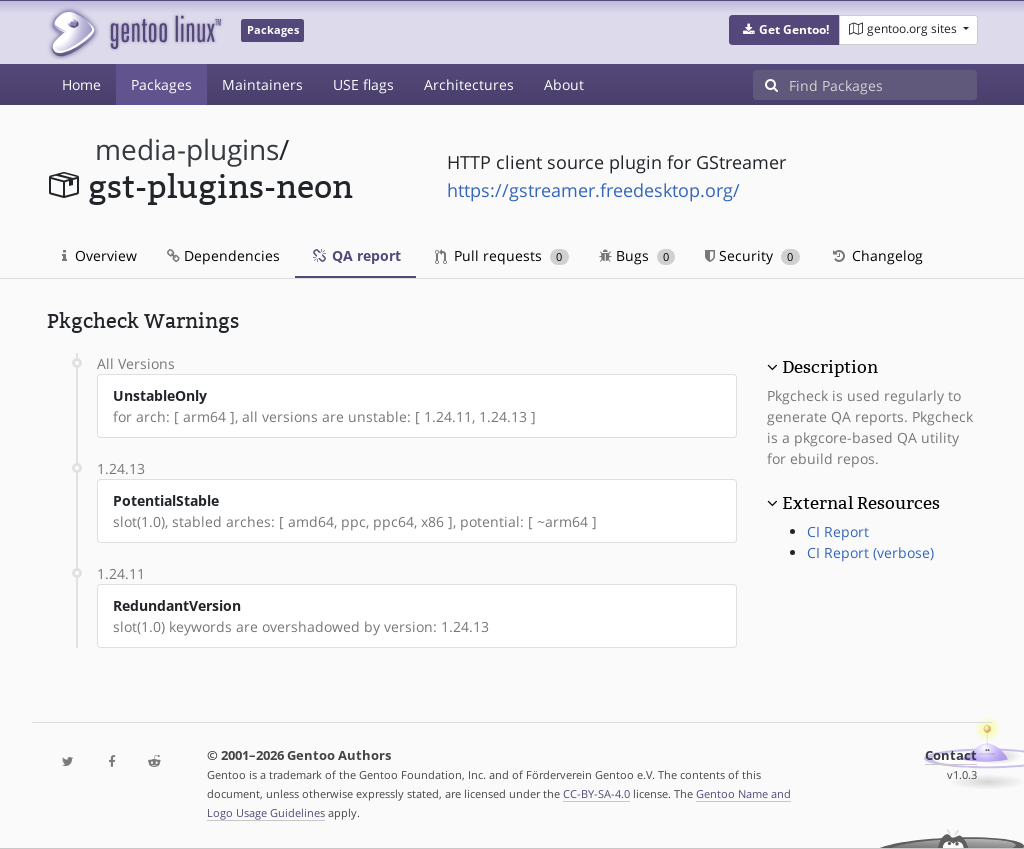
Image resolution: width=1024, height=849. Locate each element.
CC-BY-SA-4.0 (596, 793)
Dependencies (223, 255)
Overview (99, 255)
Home (81, 84)
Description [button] (830, 367)
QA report (355, 255)
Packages (161, 84)
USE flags (363, 84)
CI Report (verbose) (870, 552)
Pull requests (502, 255)
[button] (784, 30)
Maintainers (262, 84)
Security (752, 255)
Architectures (469, 84)
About (564, 84)
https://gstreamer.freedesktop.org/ (593, 190)
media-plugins (187, 149)
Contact (951, 755)
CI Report (838, 531)
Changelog (876, 255)
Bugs (637, 255)
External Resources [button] (861, 503)
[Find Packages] (883, 85)
